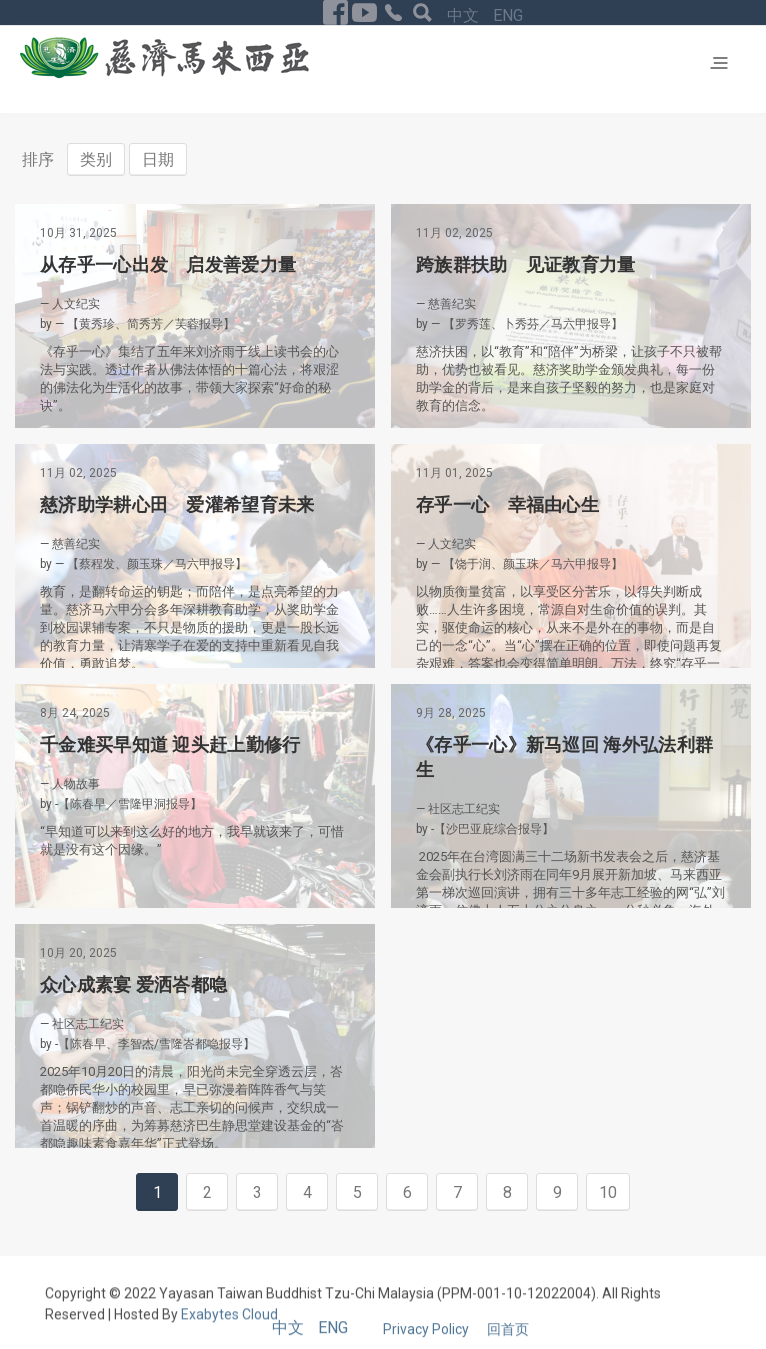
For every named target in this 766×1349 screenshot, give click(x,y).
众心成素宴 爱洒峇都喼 (133, 984)
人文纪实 (76, 304)
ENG (508, 15)
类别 (96, 159)
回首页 (508, 1339)
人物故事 (76, 784)
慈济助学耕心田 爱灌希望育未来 (177, 504)
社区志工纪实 (464, 809)
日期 (158, 159)
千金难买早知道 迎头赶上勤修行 (170, 744)
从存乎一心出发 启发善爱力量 (168, 264)
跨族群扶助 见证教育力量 (526, 264)
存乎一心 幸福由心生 (507, 504)
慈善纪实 (452, 304)
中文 (465, 15)
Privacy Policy (427, 1339)
